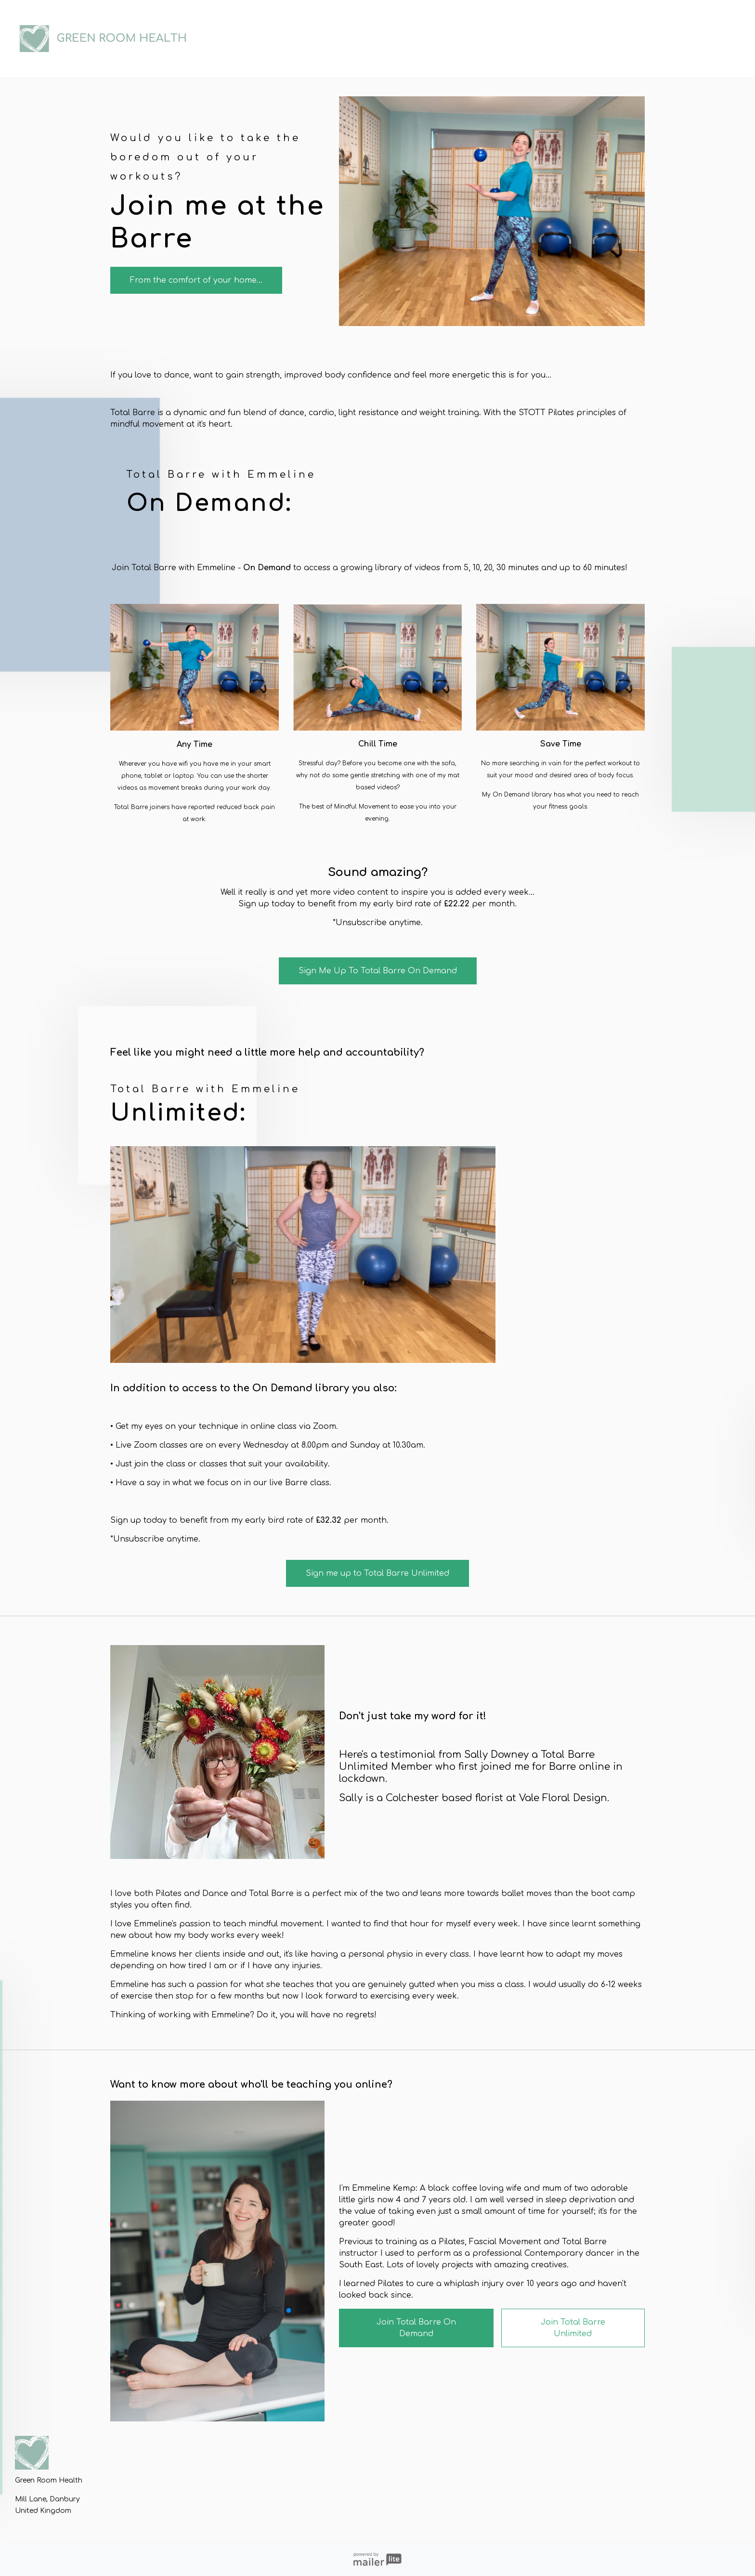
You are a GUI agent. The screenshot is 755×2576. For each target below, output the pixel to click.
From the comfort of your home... (196, 280)
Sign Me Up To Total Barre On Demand (378, 971)
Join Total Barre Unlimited (573, 2328)
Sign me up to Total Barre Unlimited (377, 1573)
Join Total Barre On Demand (416, 2328)
